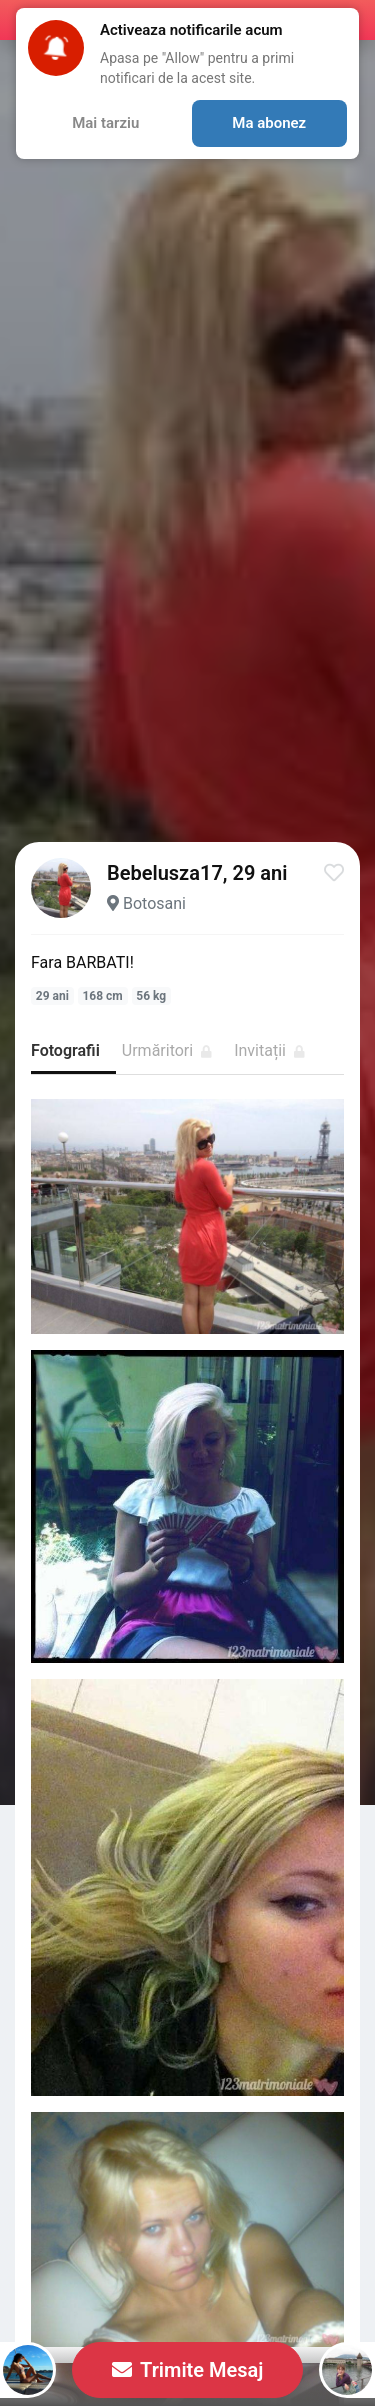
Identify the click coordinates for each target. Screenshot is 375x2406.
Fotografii (65, 1050)
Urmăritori (167, 1050)
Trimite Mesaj (188, 2370)
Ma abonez (269, 123)
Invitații (269, 1050)
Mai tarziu (105, 123)
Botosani (154, 903)
